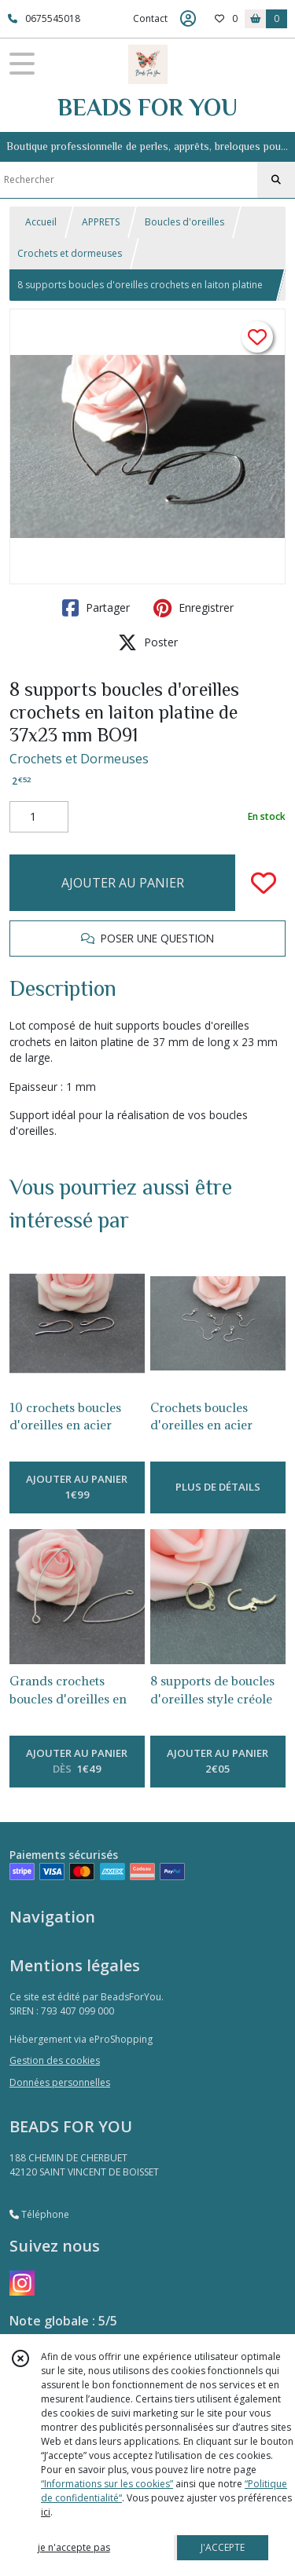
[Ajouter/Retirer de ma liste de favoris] (263, 882)
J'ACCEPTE (223, 2547)
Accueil (41, 222)
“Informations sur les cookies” (107, 2483)
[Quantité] (38, 816)
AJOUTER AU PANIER (122, 882)
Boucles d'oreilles (184, 222)
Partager (96, 607)
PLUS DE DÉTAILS (217, 1487)
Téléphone (39, 2214)
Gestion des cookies (54, 2060)
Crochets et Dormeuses (79, 758)
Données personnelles (59, 2082)
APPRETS (101, 222)
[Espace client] (188, 19)
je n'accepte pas (74, 2547)
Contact (150, 18)
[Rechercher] (276, 180)
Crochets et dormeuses (69, 253)
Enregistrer (193, 607)
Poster (148, 642)
